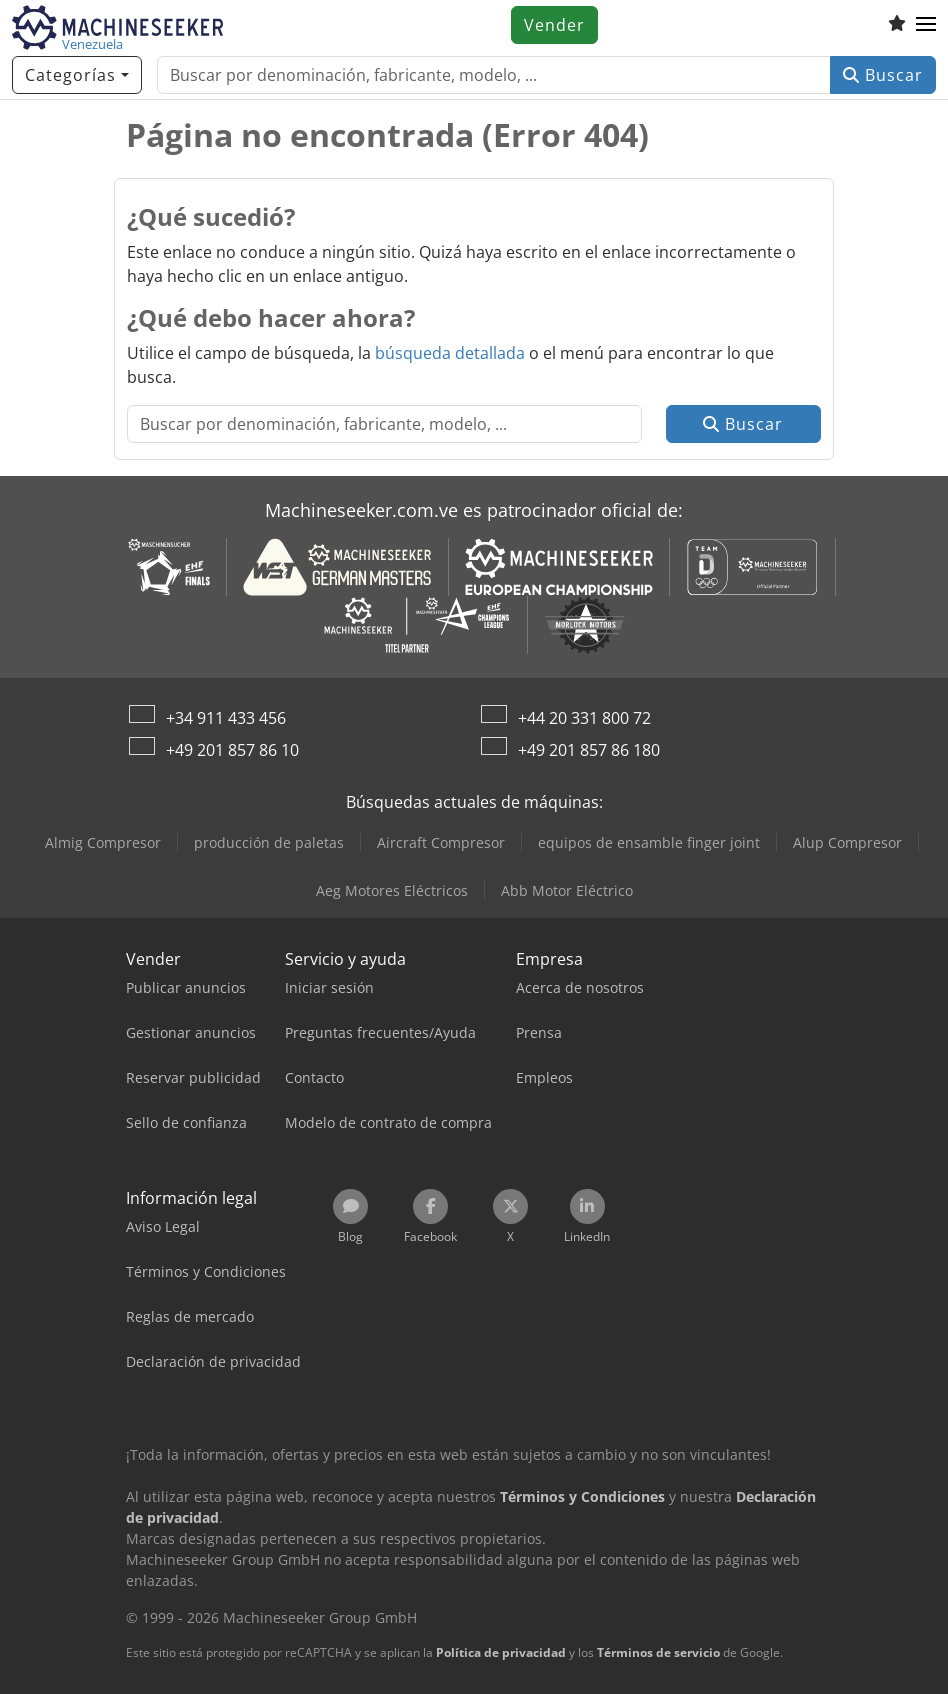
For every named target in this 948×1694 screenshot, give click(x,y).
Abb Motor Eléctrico (567, 890)
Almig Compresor (103, 842)
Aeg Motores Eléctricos (392, 890)
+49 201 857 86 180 (589, 750)
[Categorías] (77, 75)
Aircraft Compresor (441, 842)
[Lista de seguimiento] (897, 25)
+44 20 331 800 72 (584, 718)
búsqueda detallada (450, 353)
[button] (926, 25)
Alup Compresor (847, 842)
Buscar (883, 75)
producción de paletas (269, 842)
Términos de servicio (658, 1652)
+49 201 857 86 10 (232, 750)
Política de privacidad (501, 1652)
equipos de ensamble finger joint (649, 842)
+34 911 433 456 (226, 718)
